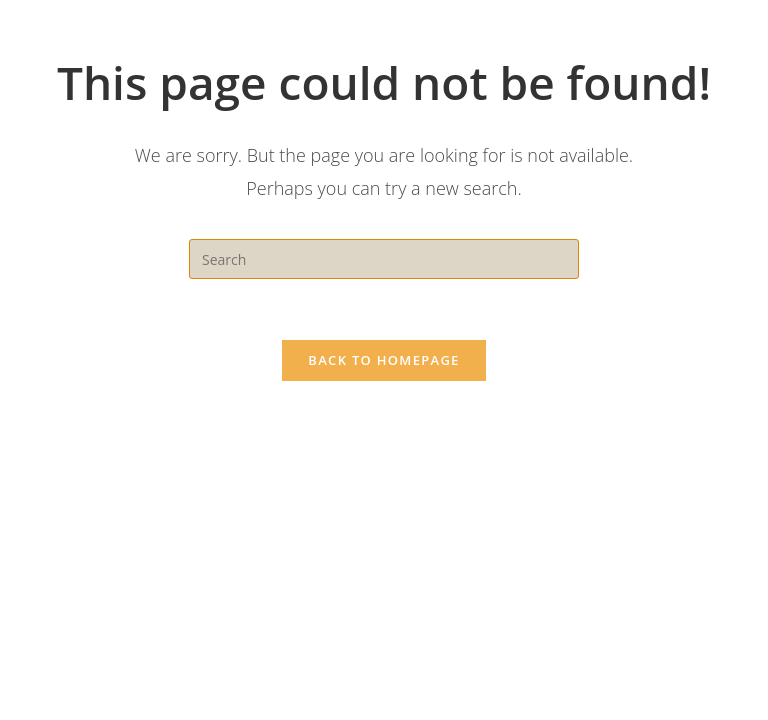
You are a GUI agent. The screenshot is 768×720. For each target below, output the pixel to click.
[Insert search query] (384, 259)
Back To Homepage (383, 360)
